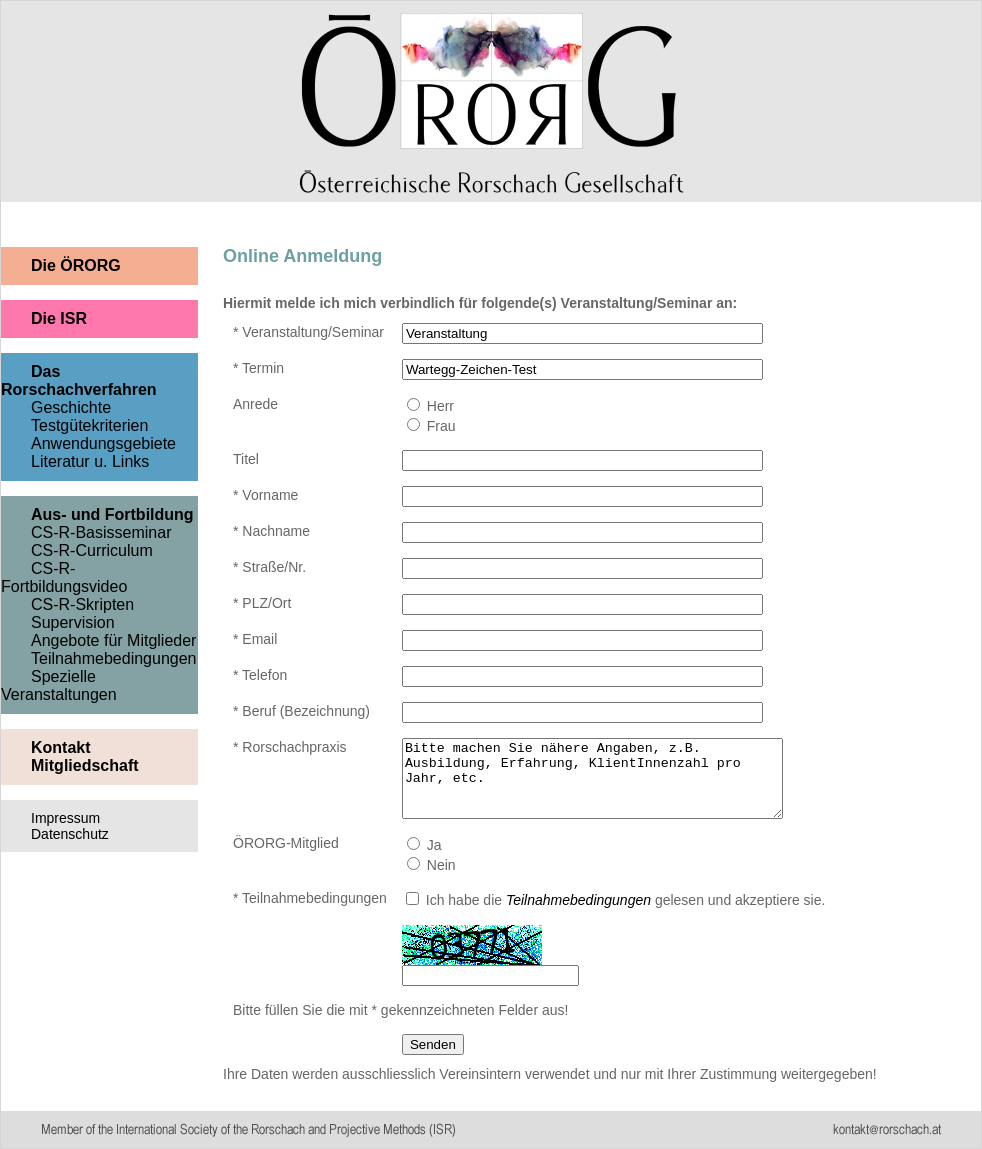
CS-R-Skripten (82, 604)
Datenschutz (70, 834)
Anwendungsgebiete (103, 443)
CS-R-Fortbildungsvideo (64, 577)
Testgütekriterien (89, 425)
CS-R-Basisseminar (101, 532)
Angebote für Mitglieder (113, 640)
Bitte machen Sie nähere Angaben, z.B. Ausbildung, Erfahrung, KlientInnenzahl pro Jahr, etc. (615, 786)
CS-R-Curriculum (92, 550)
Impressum (65, 818)
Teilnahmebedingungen (113, 658)
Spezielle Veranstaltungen (59, 685)
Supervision (73, 622)
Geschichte (71, 407)
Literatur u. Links (90, 461)
